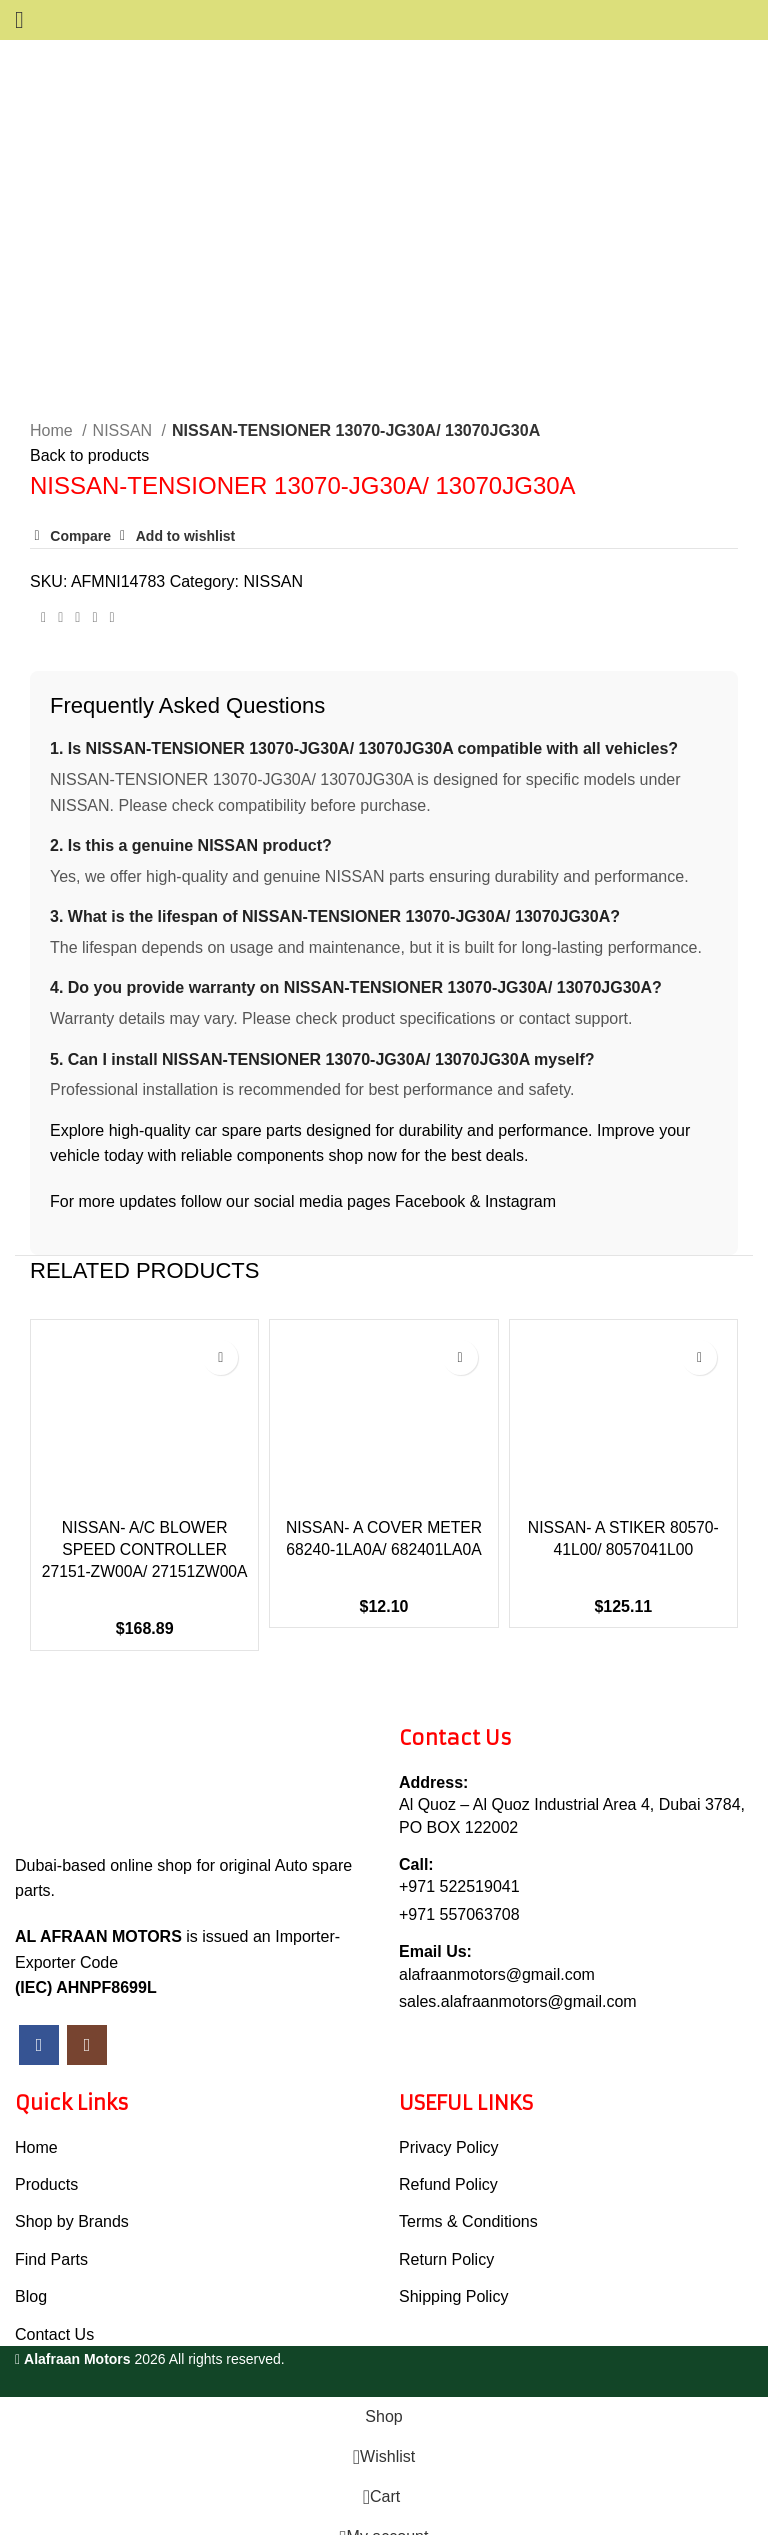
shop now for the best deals (426, 1110)
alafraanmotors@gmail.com (497, 1951)
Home (53, 385)
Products (46, 2161)
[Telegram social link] (112, 573)
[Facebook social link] (43, 573)
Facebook (430, 1156)
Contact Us (54, 2311)
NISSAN (125, 385)
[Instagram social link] (87, 2022)
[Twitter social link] (60, 573)
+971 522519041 (459, 1864)
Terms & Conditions (468, 2199)
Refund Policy (448, 2161)
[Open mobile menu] (19, 20)
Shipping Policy (453, 2274)
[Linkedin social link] (94, 573)
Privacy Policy (449, 2124)
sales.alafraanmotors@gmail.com (518, 1978)
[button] (61, 1442)
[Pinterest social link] (77, 573)
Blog (31, 2274)
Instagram (520, 1156)
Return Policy (446, 2236)
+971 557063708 (459, 1891)
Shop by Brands (72, 2199)
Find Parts (51, 2236)
